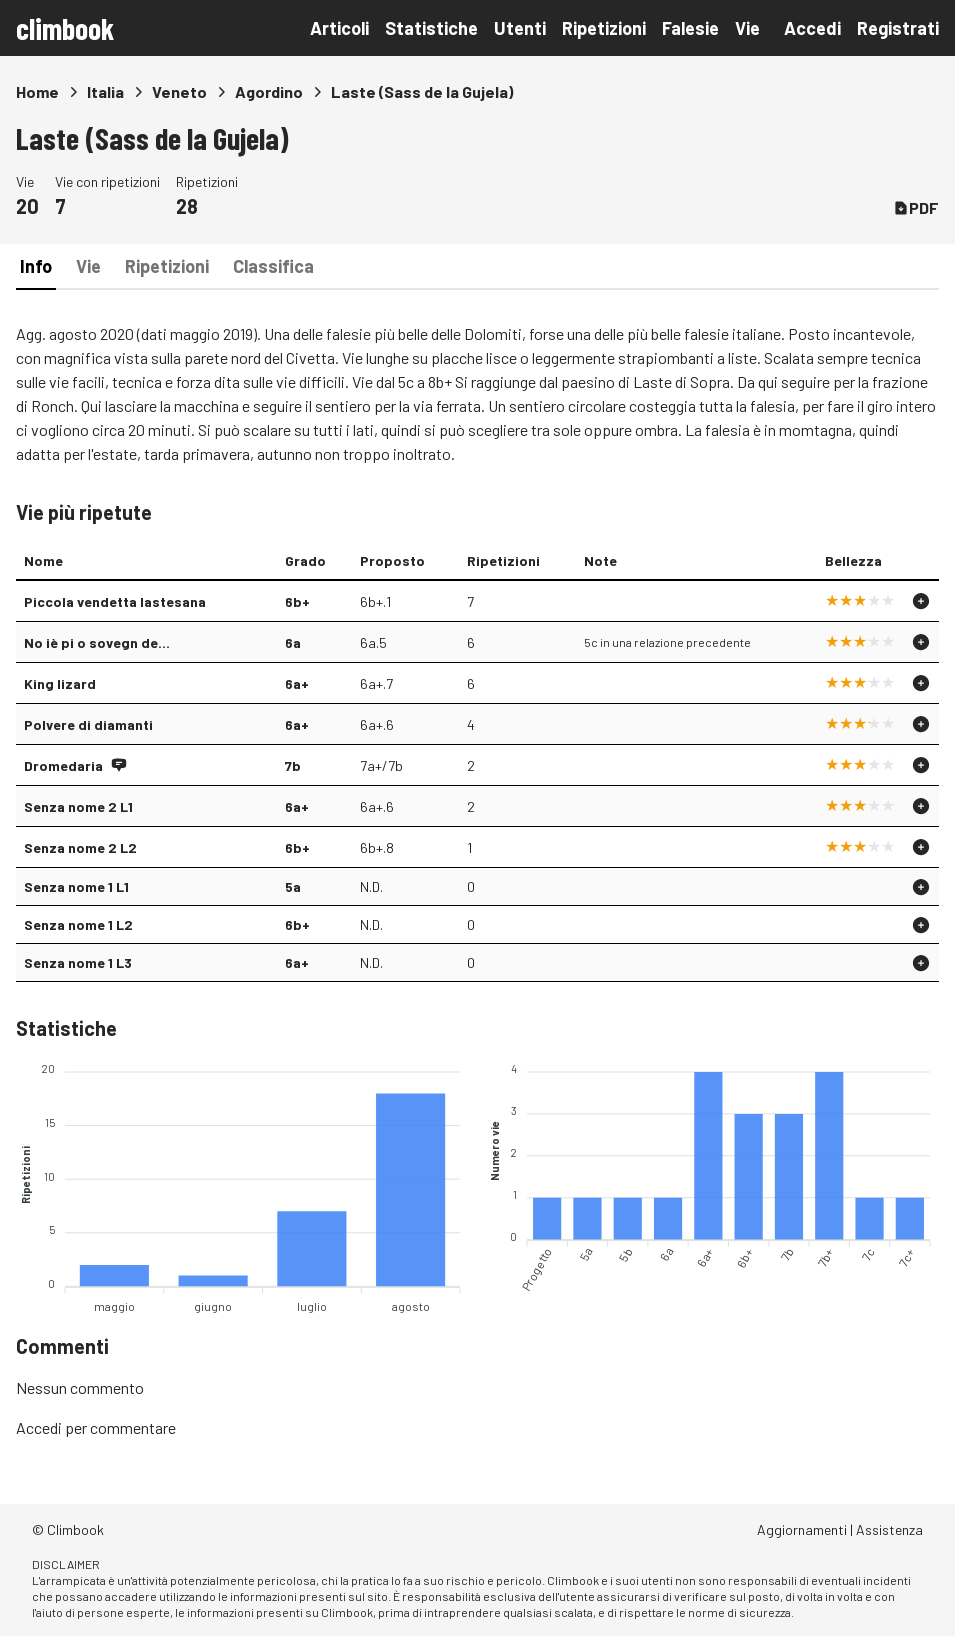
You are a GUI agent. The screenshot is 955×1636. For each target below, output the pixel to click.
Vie (747, 28)
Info (36, 266)
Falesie (690, 28)
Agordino (269, 91)
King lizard (60, 683)
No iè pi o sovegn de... (97, 642)
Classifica (273, 266)
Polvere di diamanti (88, 724)
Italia (105, 91)
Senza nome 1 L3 (78, 962)
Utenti (520, 28)
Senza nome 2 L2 (80, 847)
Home (37, 91)
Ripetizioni (604, 28)
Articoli (339, 28)
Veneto (179, 91)
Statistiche (431, 28)
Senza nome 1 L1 (76, 886)
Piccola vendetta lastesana (115, 601)
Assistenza (889, 1529)
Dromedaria (63, 765)
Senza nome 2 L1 (78, 806)
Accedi (812, 28)
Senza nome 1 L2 (78, 924)
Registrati (898, 28)
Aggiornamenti (802, 1529)
